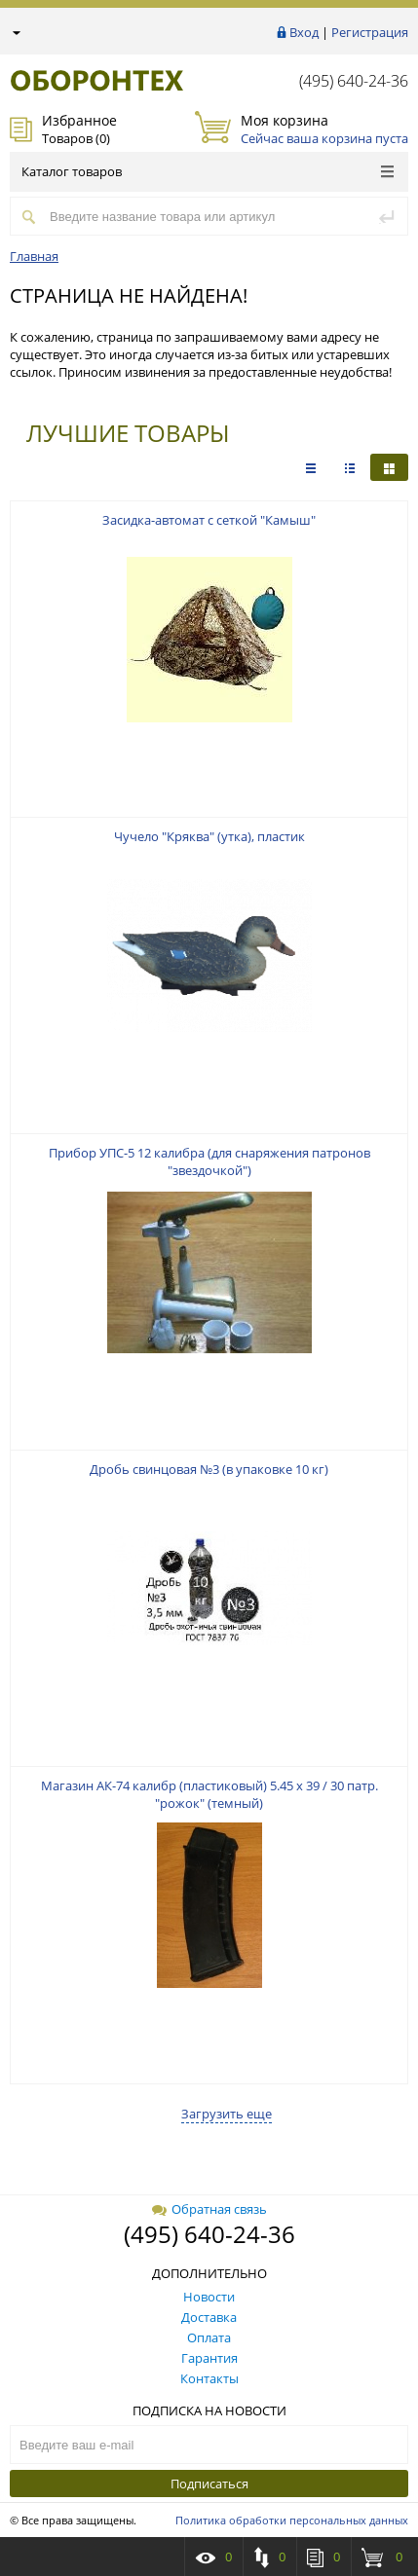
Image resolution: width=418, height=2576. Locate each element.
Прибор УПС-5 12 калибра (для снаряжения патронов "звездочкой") (209, 1161)
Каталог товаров (207, 171)
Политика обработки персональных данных (291, 2520)
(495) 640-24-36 (353, 81)
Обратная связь (209, 2209)
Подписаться (209, 2483)
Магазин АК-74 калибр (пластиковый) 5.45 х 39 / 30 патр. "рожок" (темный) (209, 1794)
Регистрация (369, 32)
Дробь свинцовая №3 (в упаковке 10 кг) (209, 1469)
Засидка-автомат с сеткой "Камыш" (209, 520)
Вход (304, 32)
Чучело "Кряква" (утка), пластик (209, 836)
